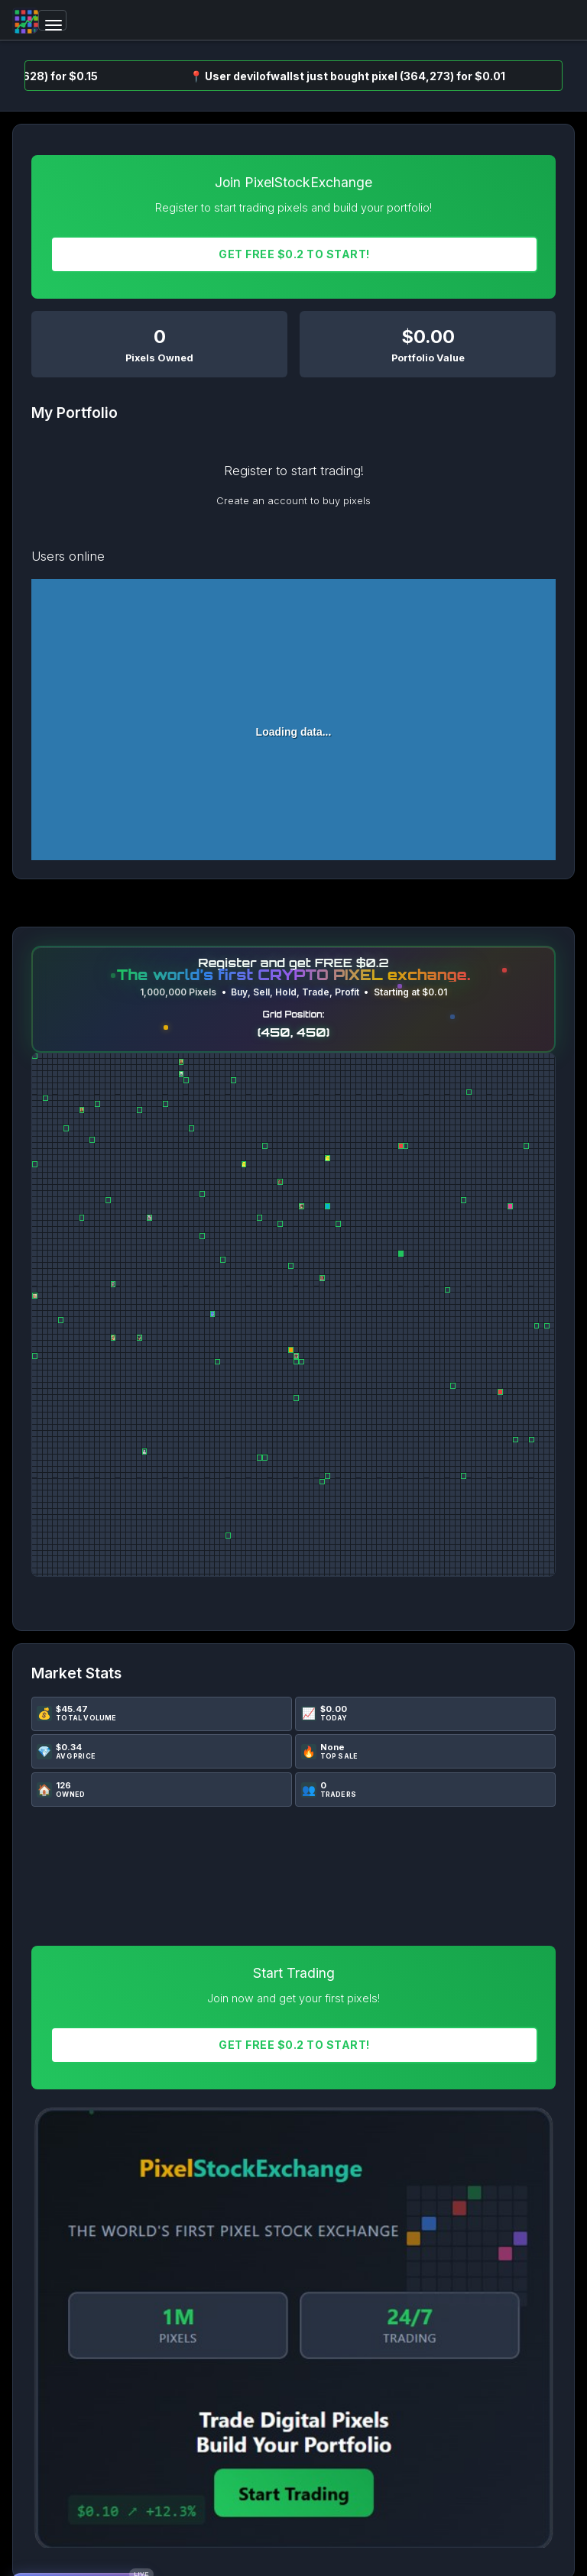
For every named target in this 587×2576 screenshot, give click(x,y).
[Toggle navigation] (52, 20)
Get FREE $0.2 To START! (294, 254)
